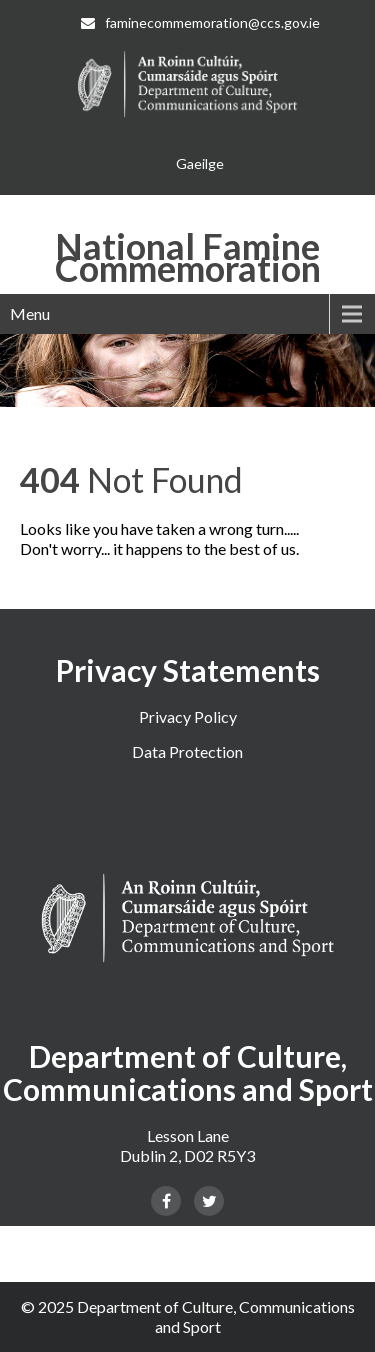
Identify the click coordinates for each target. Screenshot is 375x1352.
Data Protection (187, 751)
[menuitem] (200, 164)
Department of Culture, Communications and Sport (216, 1316)
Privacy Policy (188, 716)
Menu (30, 313)
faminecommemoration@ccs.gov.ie (200, 22)
